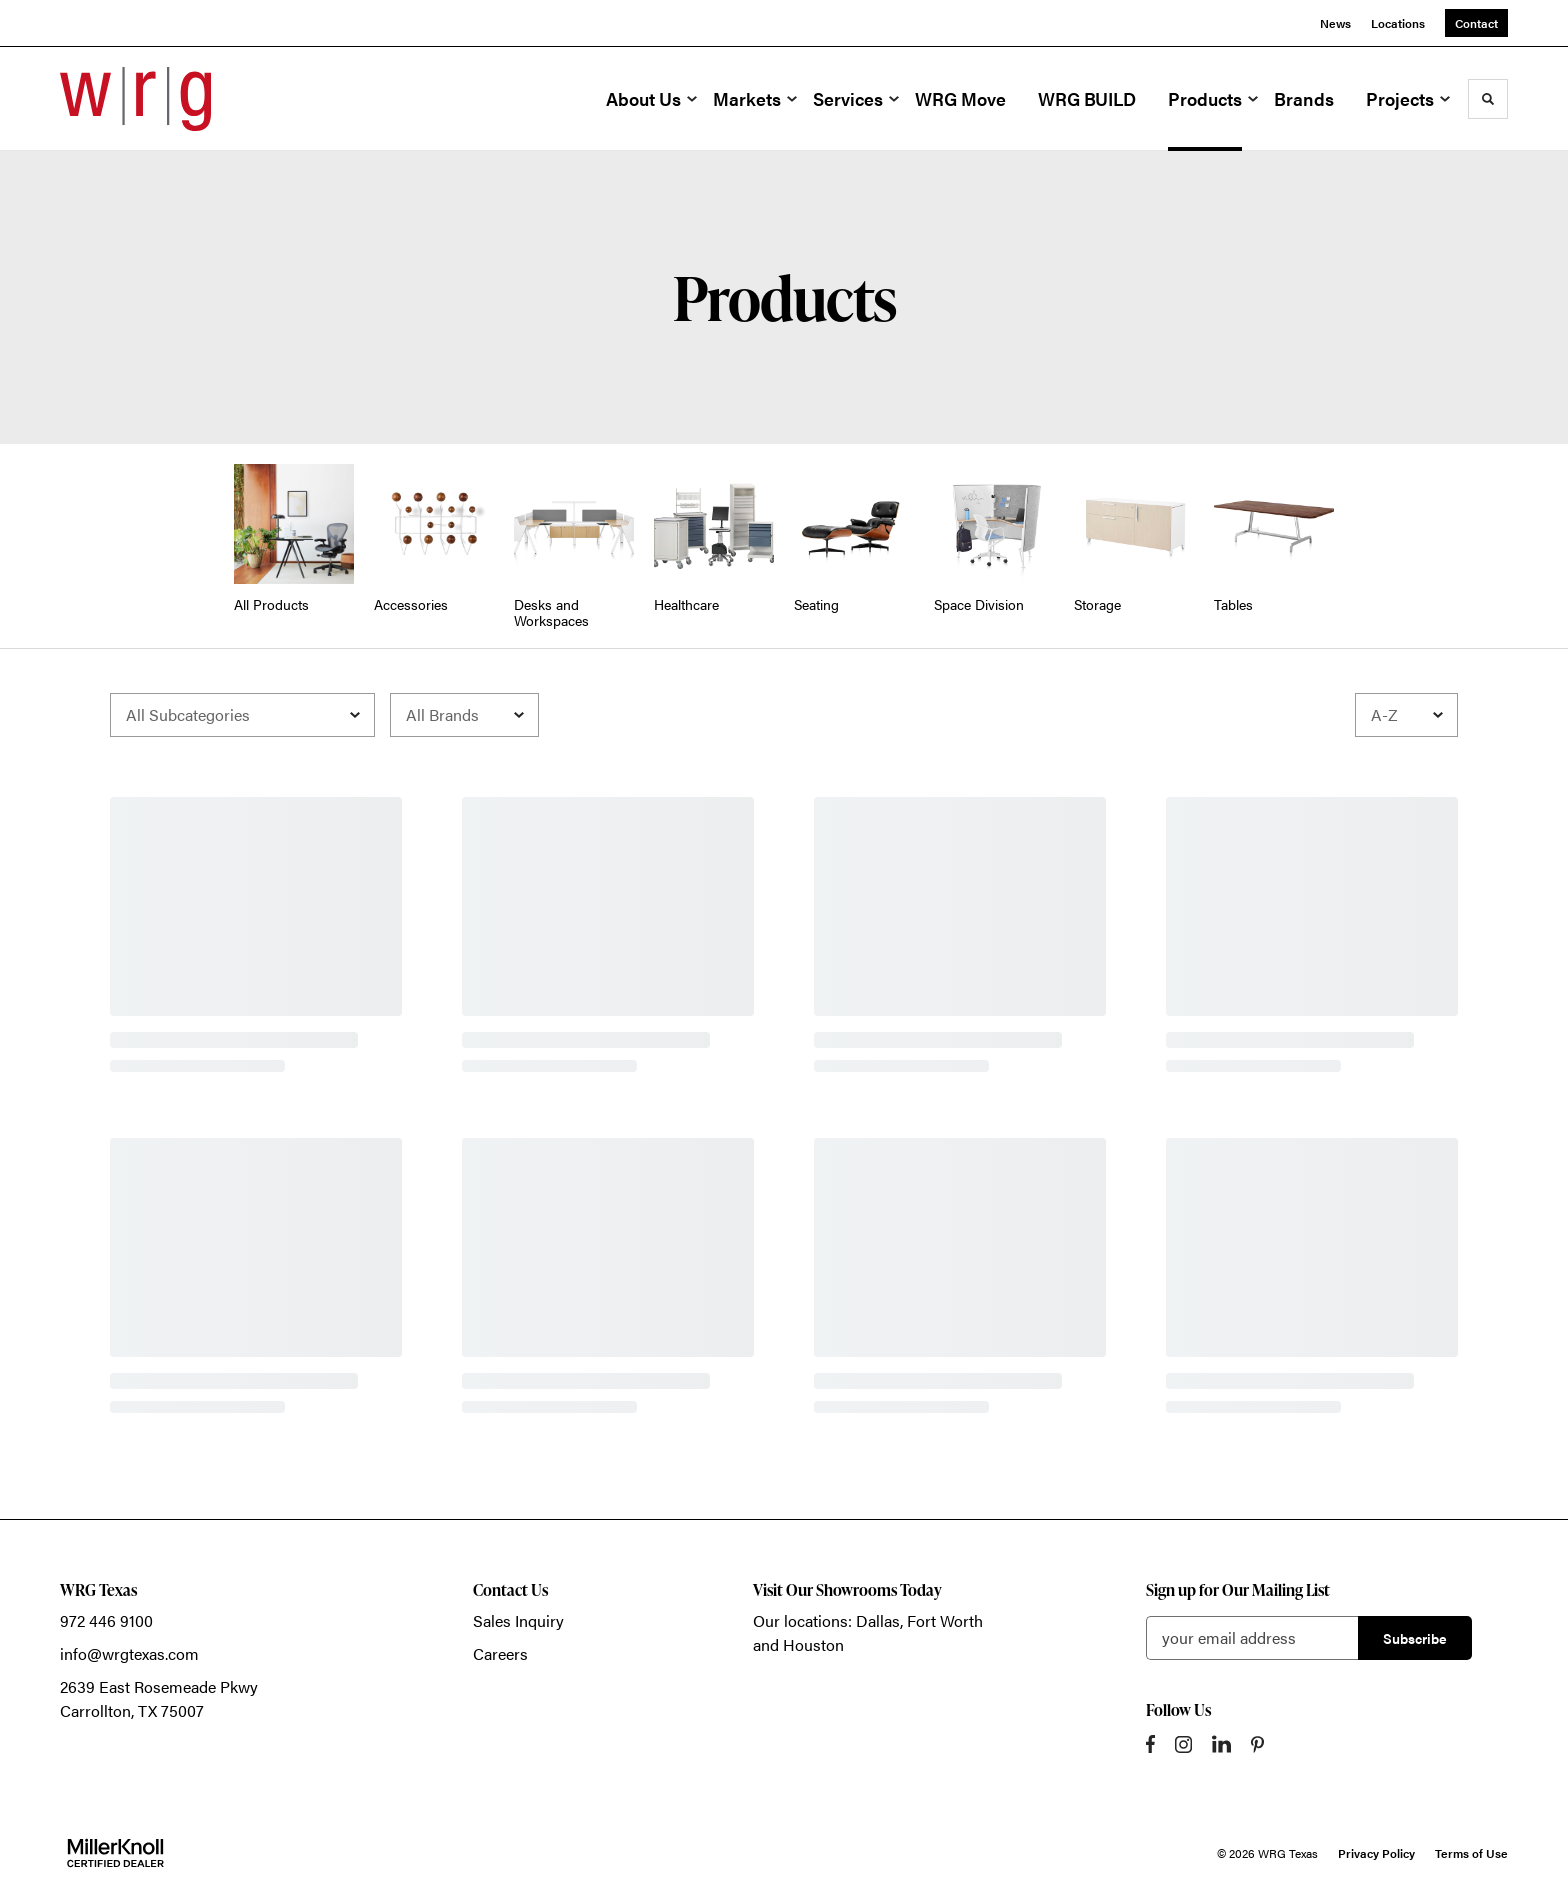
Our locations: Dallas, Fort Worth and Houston (868, 1632)
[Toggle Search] (1488, 99)
